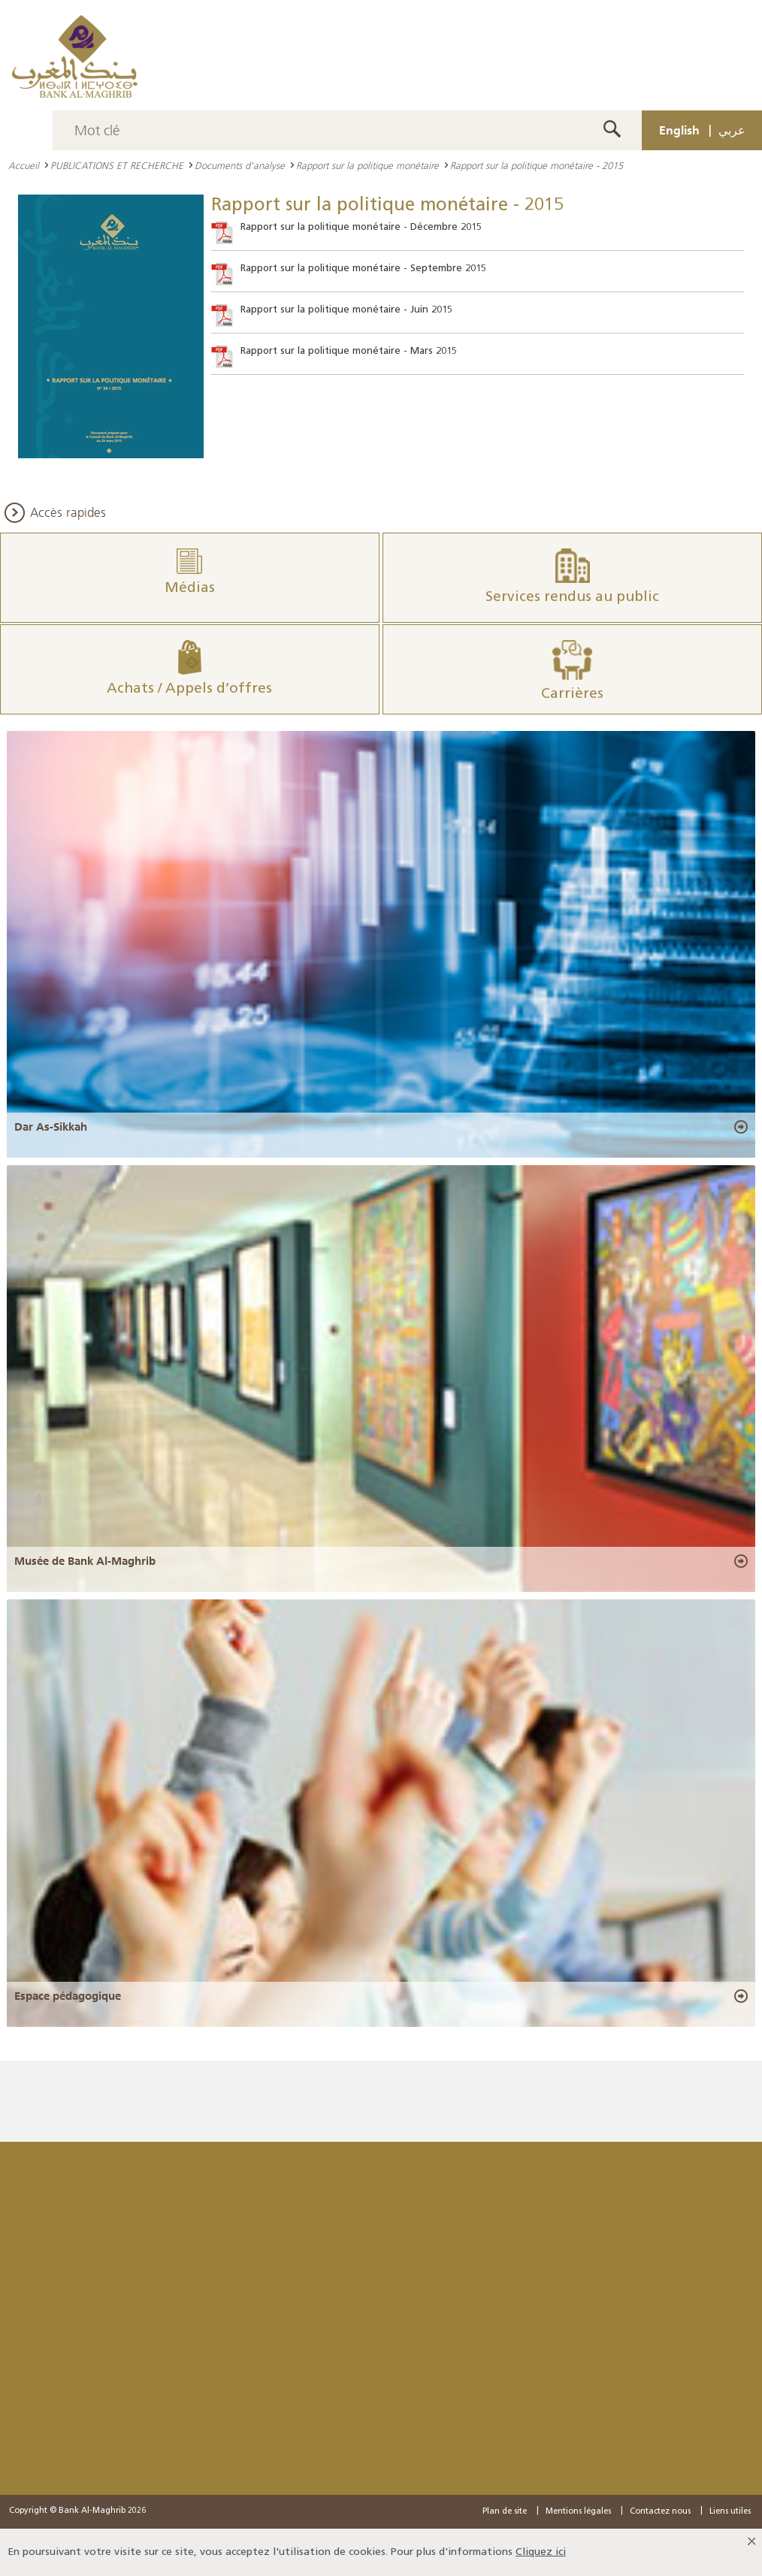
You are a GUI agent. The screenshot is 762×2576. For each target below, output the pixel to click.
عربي (731, 129)
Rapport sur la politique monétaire (367, 165)
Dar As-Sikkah (50, 1127)
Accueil (23, 165)
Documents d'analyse (240, 165)
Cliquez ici (541, 2552)
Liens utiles (730, 2512)
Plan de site (504, 2512)
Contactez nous (660, 2512)
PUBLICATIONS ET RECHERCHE (116, 165)
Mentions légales (578, 2512)
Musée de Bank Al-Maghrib (85, 1561)
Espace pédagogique (67, 1996)
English (679, 129)
